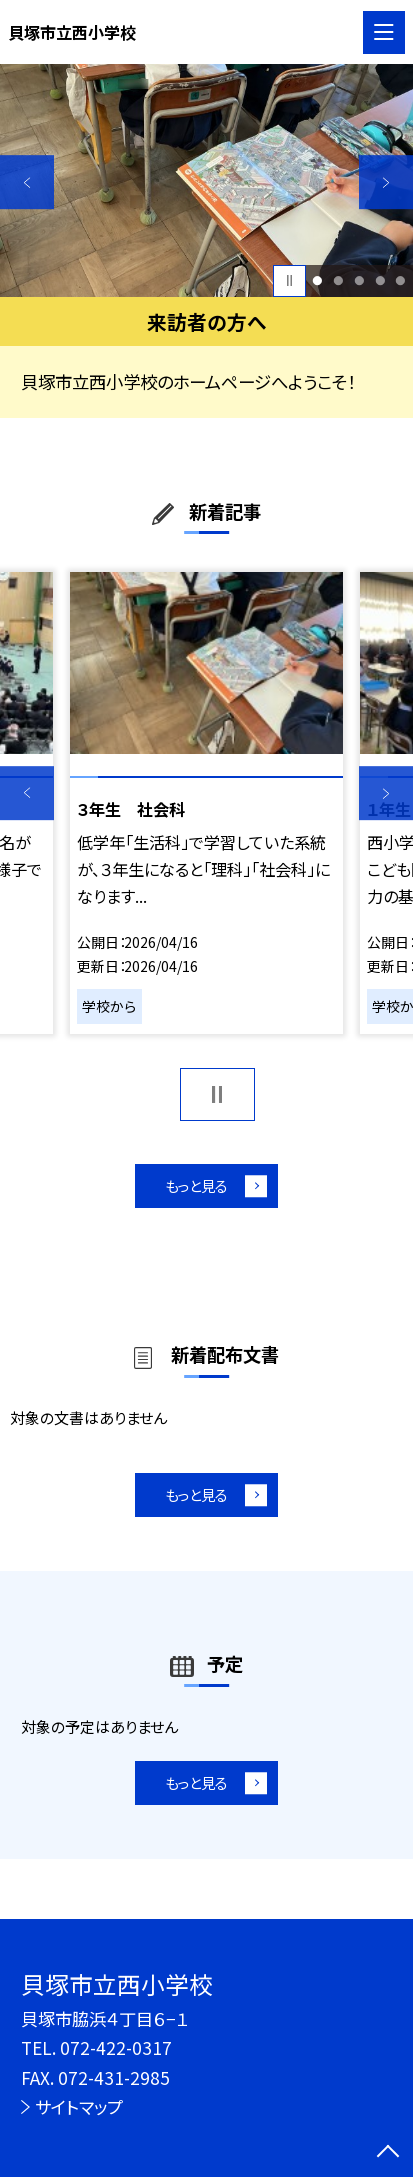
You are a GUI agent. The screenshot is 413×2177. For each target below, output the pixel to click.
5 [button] (401, 280)
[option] (206, 180)
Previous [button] (27, 182)
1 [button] (318, 280)
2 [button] (339, 280)
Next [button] (386, 182)
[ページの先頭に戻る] (388, 2153)
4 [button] (380, 280)
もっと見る (196, 1188)
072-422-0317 (116, 2047)
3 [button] (359, 280)
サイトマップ (79, 2106)
